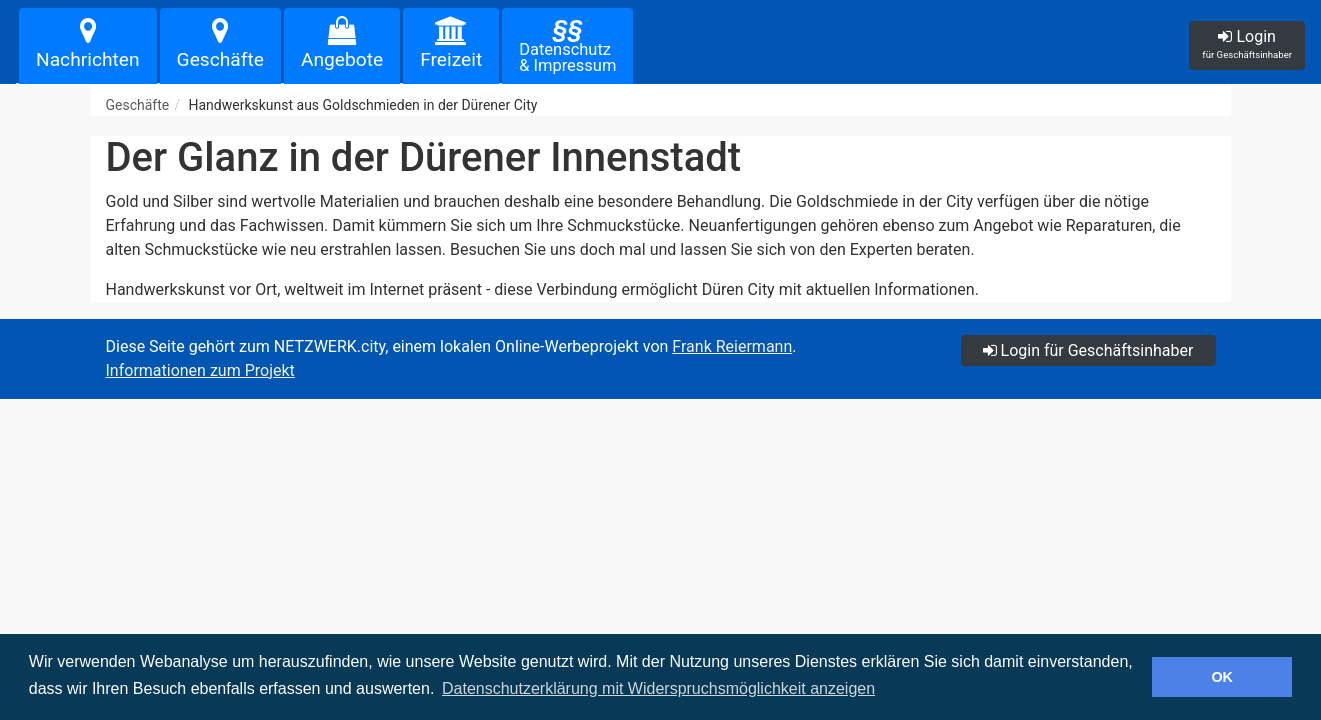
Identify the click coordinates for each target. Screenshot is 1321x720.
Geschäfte (220, 44)
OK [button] (1222, 677)
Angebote (342, 44)
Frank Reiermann (732, 346)
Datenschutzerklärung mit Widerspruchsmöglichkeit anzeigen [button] (658, 688)
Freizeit (451, 44)
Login (1247, 43)
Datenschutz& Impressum (567, 44)
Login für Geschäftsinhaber (1088, 350)
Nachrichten (88, 44)
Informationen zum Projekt (200, 370)
